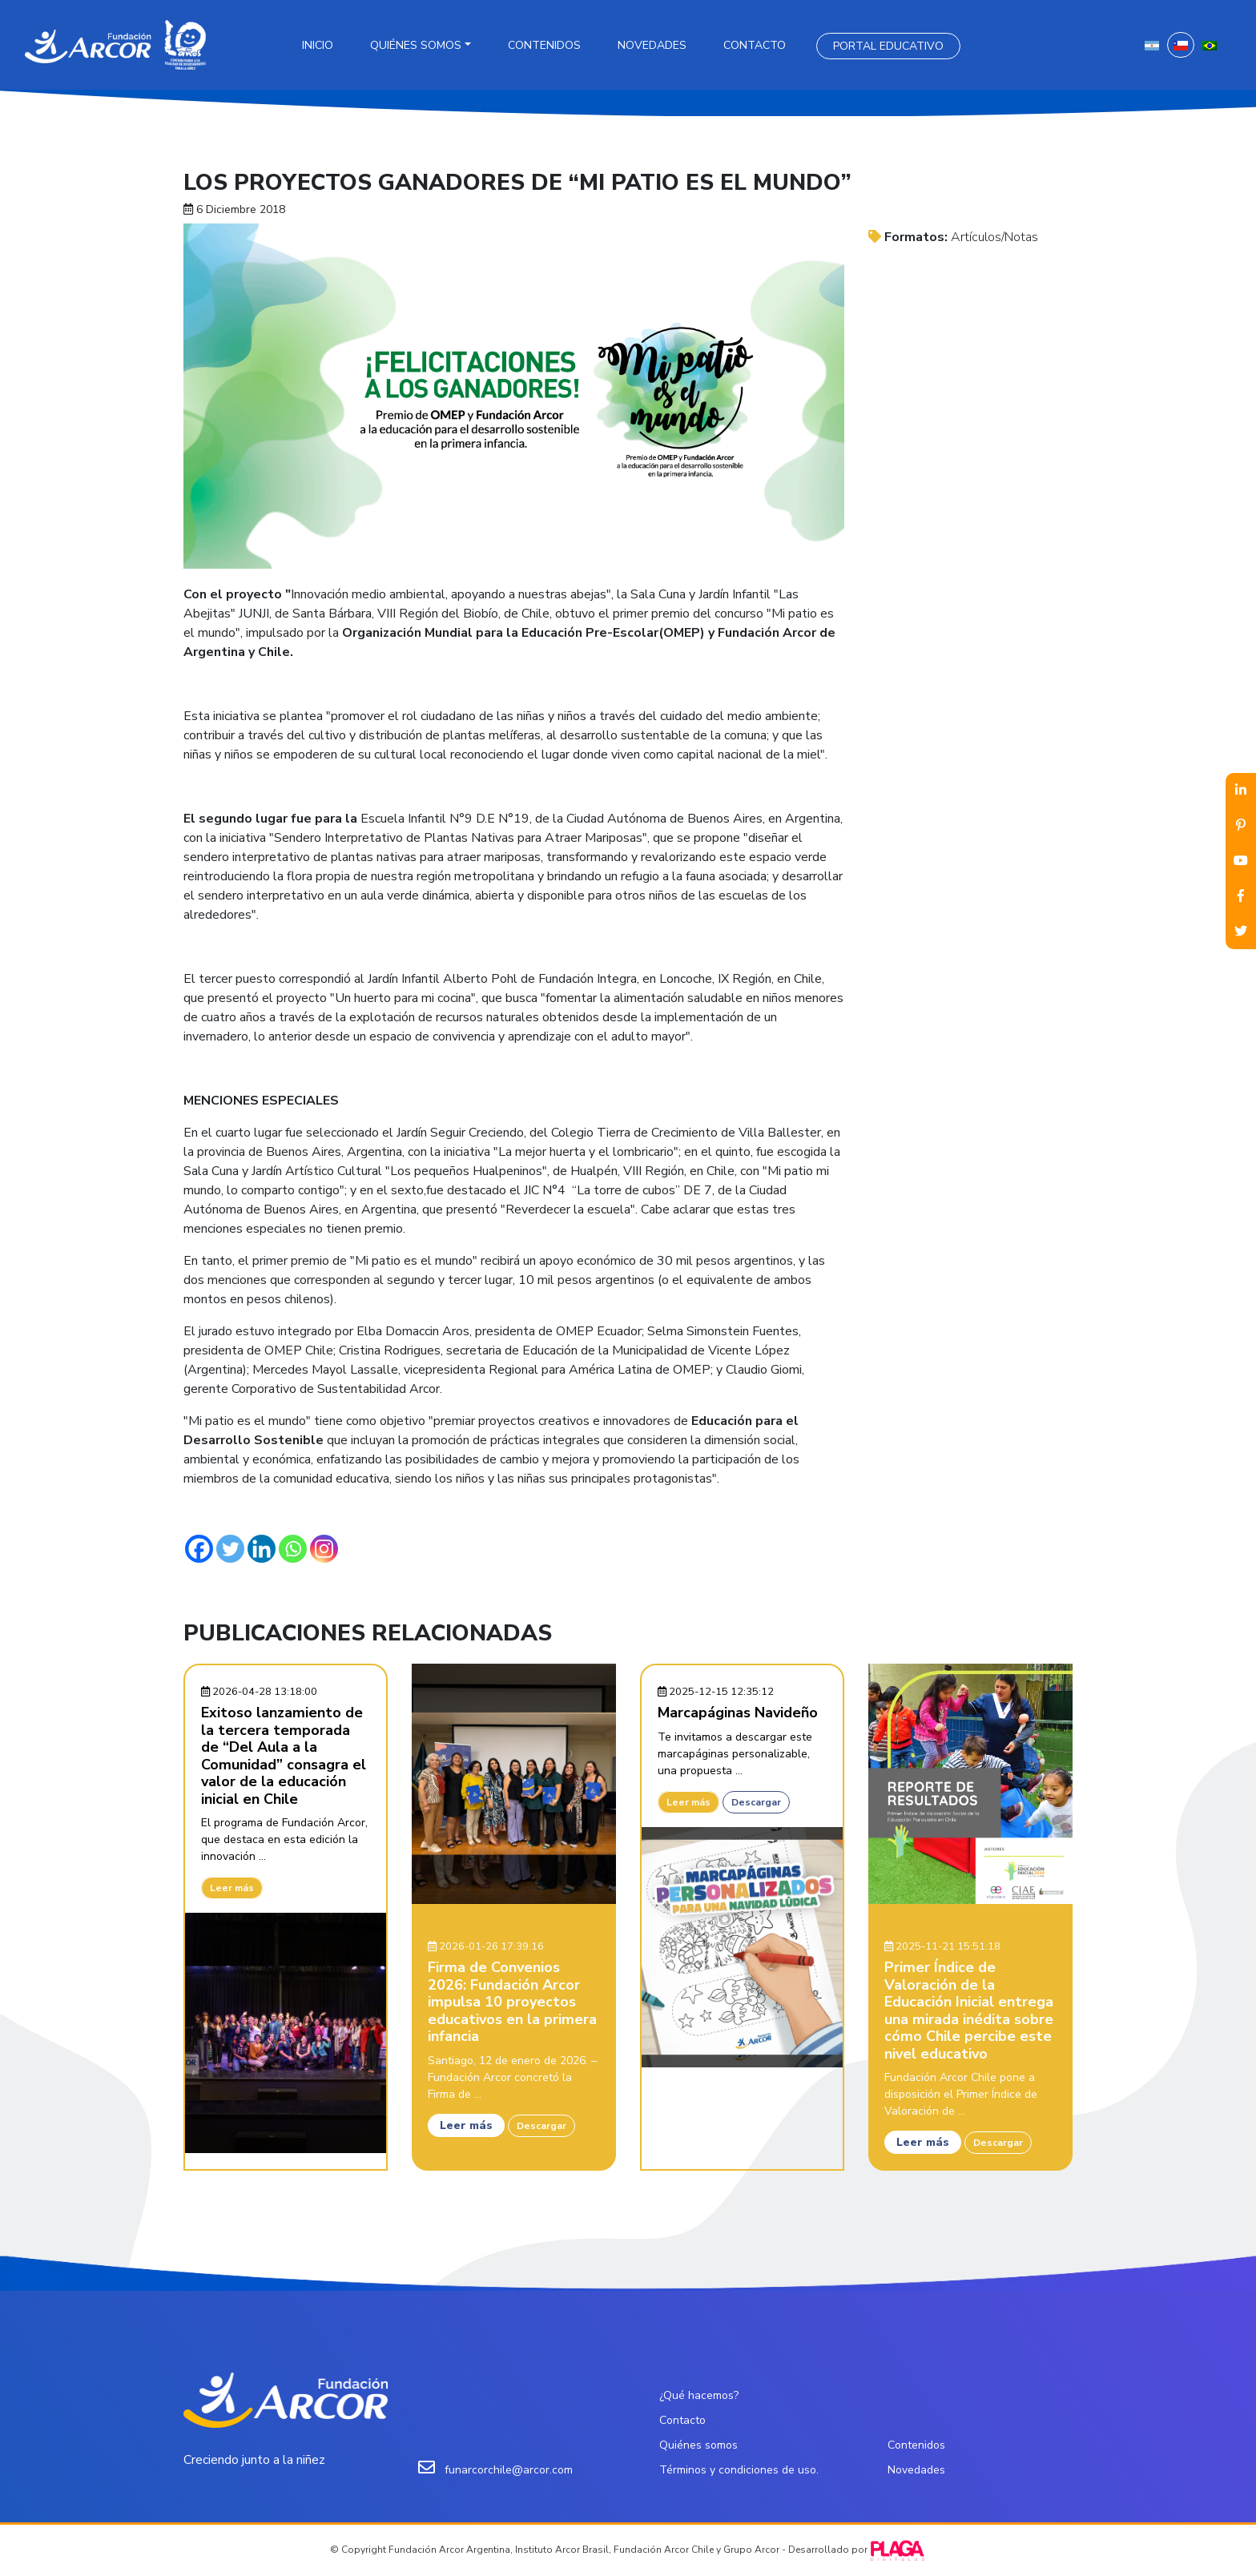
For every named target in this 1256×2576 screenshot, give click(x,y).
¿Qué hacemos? (699, 2395)
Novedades (652, 45)
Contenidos (544, 45)
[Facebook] (199, 1549)
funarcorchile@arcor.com (509, 2469)
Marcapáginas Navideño (738, 1712)
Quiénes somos (415, 45)
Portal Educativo (888, 46)
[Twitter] (230, 1549)
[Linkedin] (262, 1549)
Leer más (232, 1888)
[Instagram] (324, 1549)
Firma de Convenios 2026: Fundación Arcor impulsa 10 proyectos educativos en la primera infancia (512, 2002)
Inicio (317, 45)
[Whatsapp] (293, 1549)
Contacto (754, 45)
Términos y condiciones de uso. (739, 2469)
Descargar (541, 2125)
